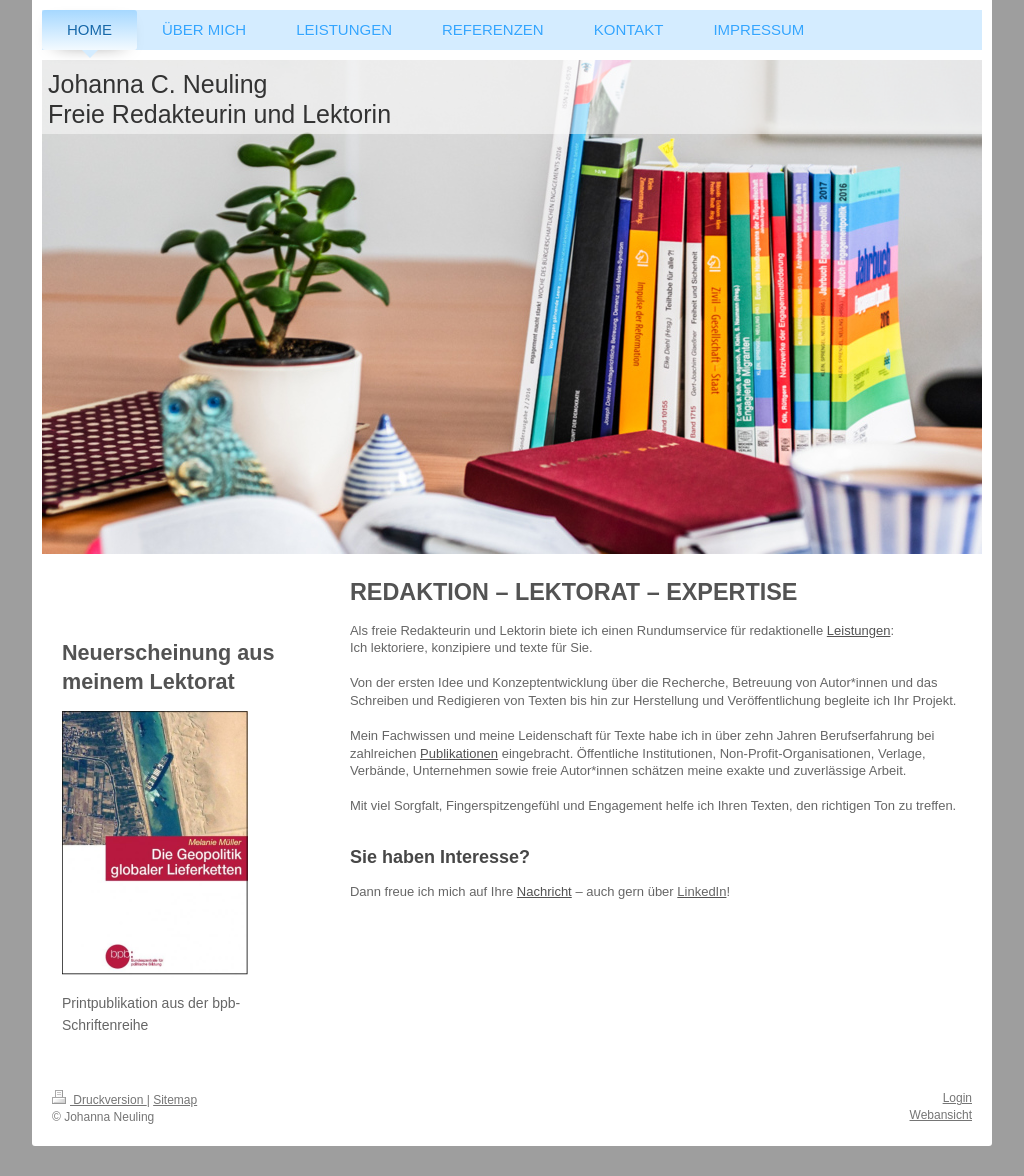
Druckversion (99, 1100)
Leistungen (859, 630)
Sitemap (175, 1100)
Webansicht (941, 1115)
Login (957, 1098)
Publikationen (459, 753)
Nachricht (544, 891)
